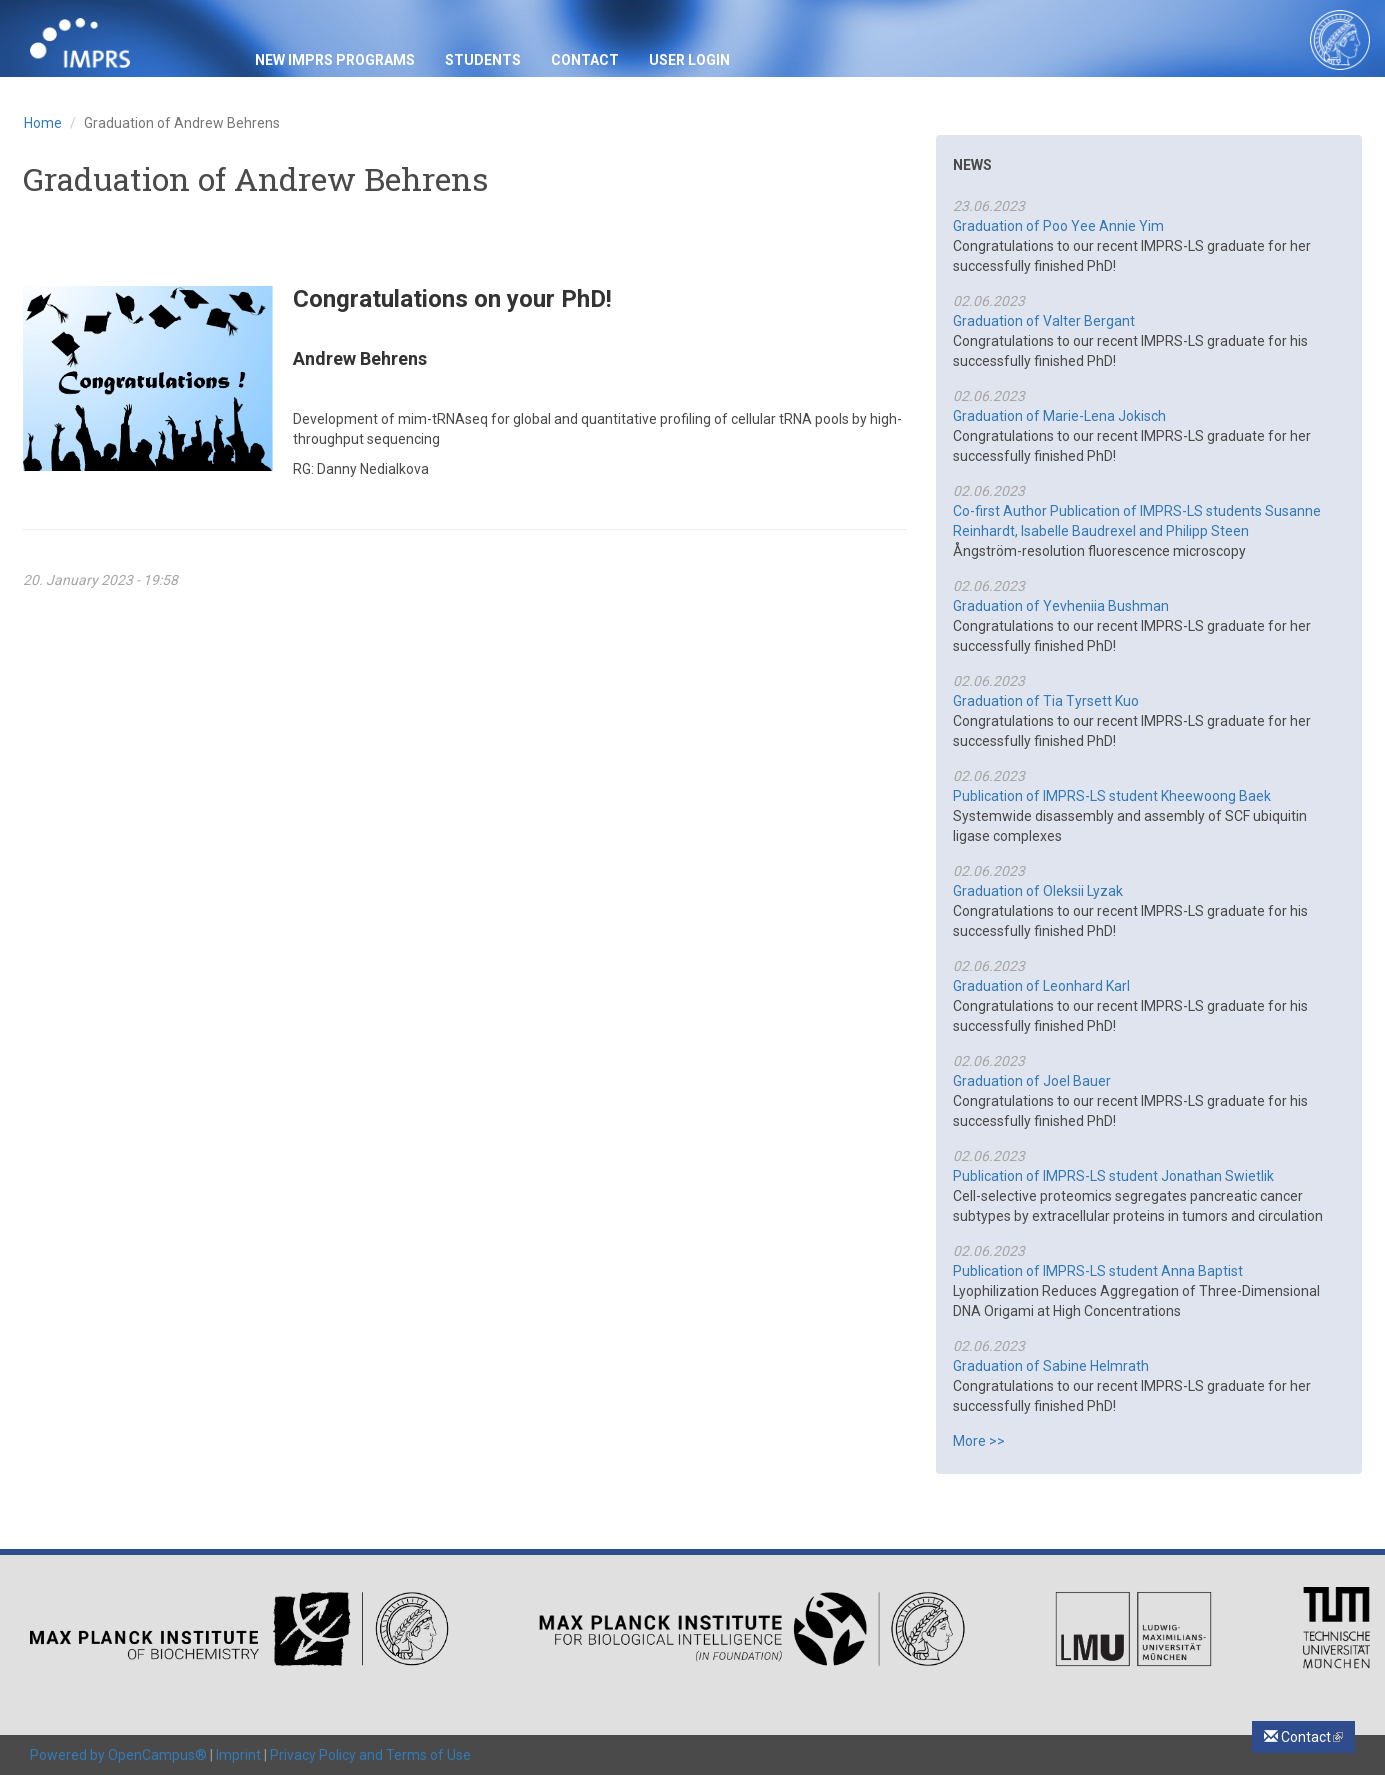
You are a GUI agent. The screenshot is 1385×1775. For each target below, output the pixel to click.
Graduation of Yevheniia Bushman (1061, 606)
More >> (979, 1441)
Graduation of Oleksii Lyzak (1038, 891)
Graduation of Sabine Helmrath (1051, 1366)
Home (43, 123)
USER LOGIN (689, 60)
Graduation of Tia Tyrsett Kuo (1046, 701)
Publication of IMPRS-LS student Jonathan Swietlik (1113, 1176)
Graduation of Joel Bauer (1032, 1081)
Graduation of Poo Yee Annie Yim (1058, 226)
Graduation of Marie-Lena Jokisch (1059, 416)
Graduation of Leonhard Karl (1041, 986)
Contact (585, 60)
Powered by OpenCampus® (118, 1755)
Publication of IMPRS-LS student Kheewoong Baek (1112, 796)
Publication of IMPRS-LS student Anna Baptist (1098, 1271)
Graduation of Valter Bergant (1044, 321)
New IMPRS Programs (335, 60)
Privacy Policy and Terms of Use (370, 1755)
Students (483, 60)
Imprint (238, 1755)
